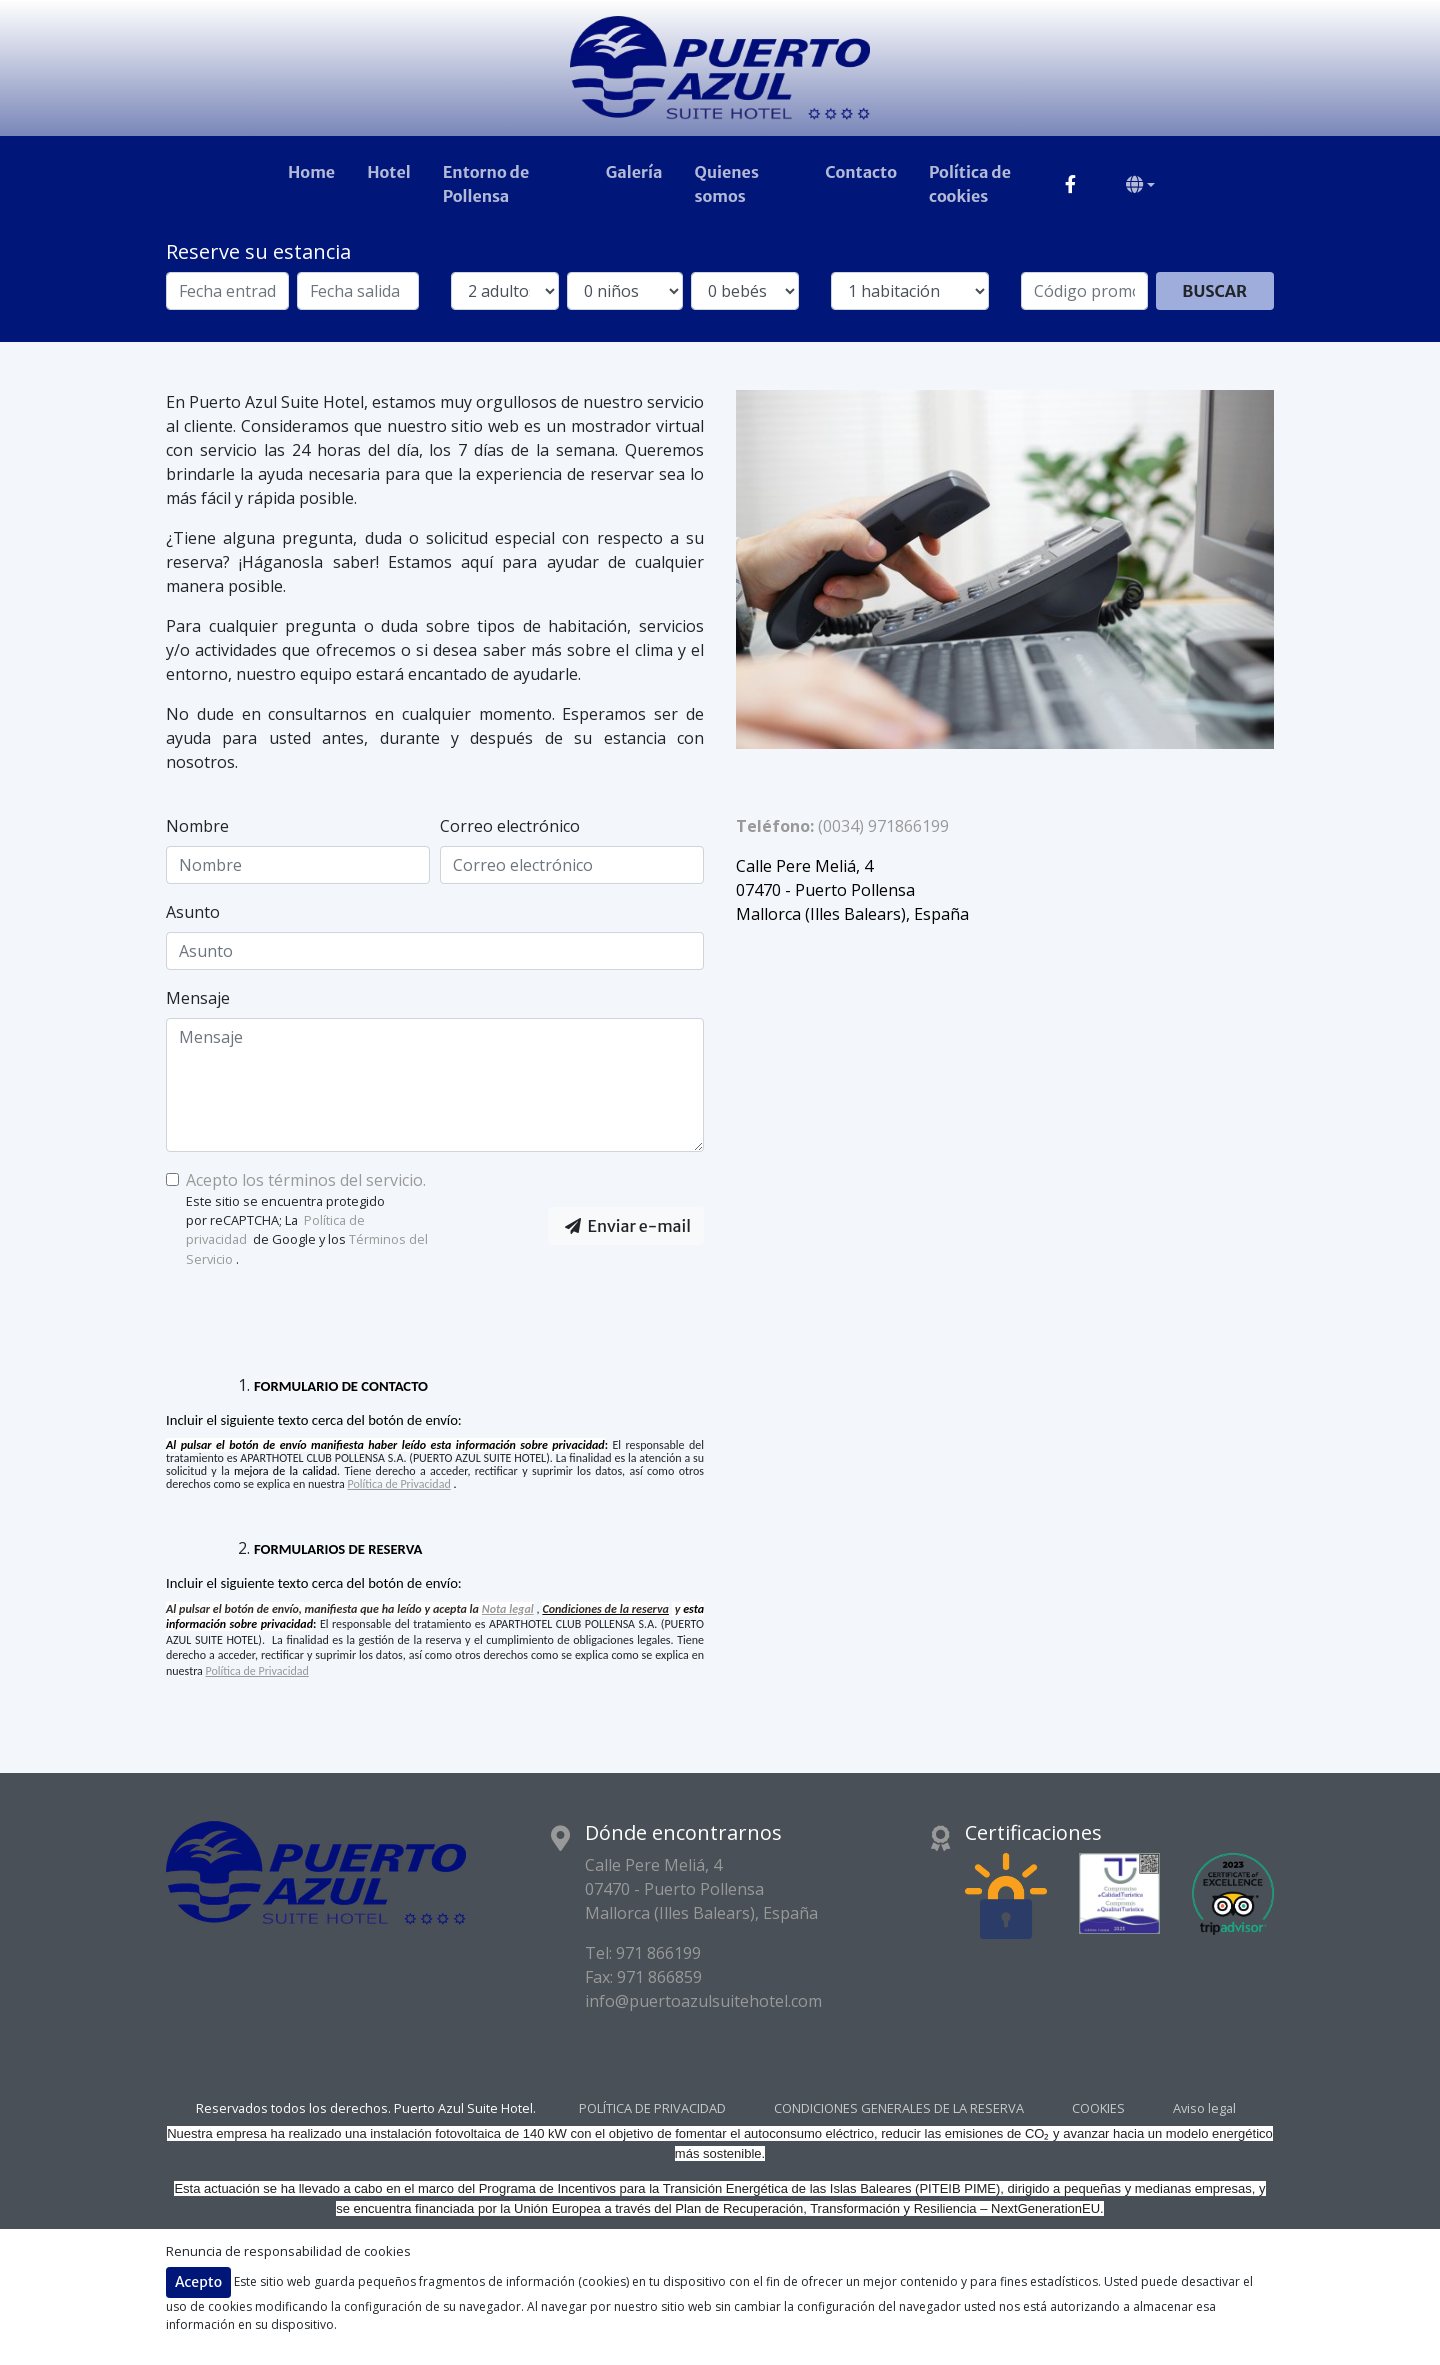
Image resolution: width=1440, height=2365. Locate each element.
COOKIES (1098, 2108)
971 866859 (659, 1977)
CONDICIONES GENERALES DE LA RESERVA (899, 2108)
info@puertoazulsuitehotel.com (703, 2001)
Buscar (1214, 291)
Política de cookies (970, 184)
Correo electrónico (510, 826)
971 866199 (658, 1953)
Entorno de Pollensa (486, 184)
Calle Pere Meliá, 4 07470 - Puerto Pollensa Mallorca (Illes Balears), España (701, 1889)
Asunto (193, 912)
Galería (634, 172)
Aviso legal (1204, 2108)
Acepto (198, 2282)
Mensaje (198, 998)
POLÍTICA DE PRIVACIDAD (652, 2108)
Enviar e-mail (628, 1226)
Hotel (388, 172)
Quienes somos (726, 184)
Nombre (197, 826)
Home (311, 172)
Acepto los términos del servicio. (306, 1180)
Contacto (861, 172)
